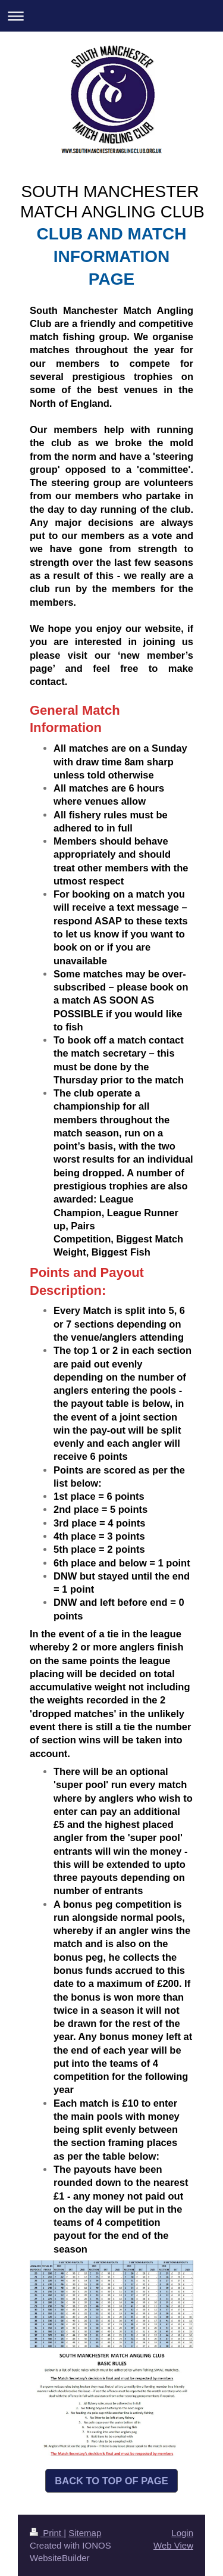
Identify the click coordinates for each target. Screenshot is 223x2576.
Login (182, 2533)
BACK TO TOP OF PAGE (111, 2480)
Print (47, 2533)
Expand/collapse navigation (111, 16)
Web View (173, 2545)
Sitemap (84, 2533)
